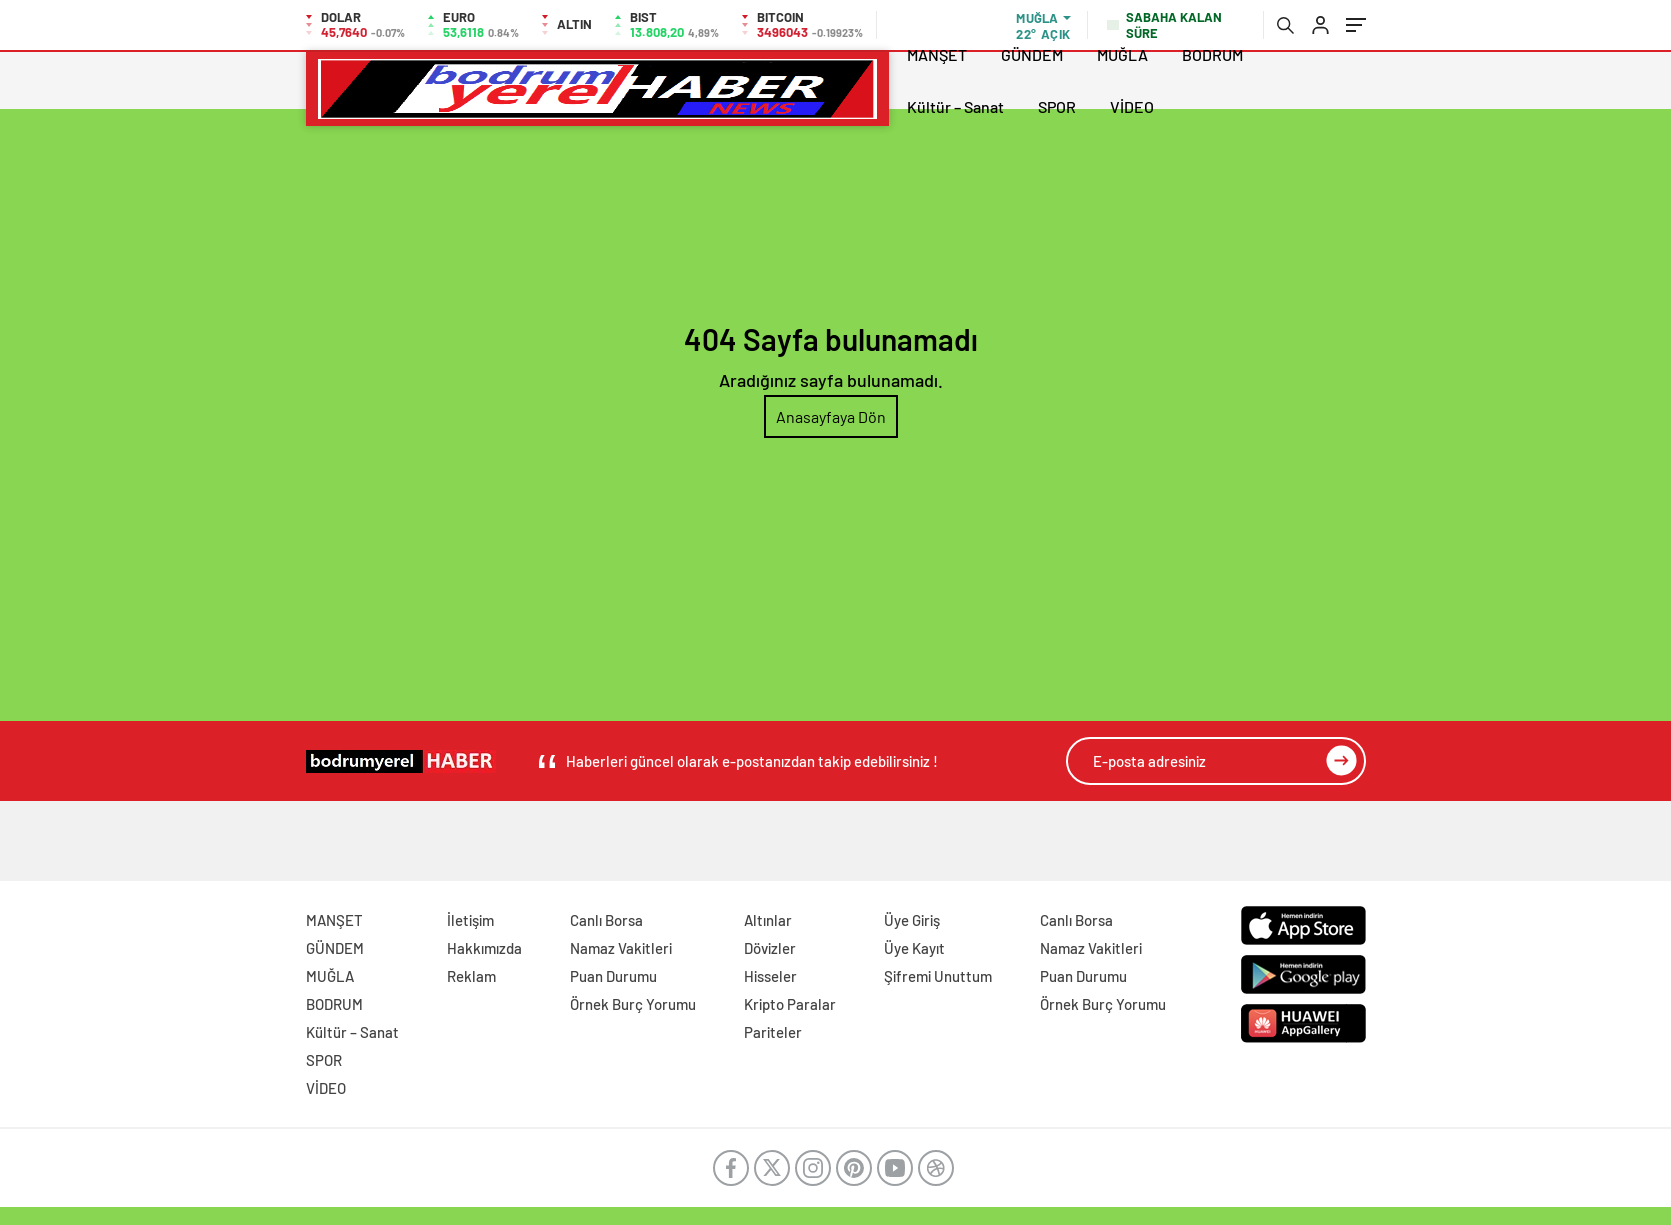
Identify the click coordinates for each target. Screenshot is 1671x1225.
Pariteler (773, 1032)
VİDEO (1132, 106)
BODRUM (1212, 54)
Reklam (471, 976)
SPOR (1057, 106)
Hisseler (770, 976)
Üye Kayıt (914, 948)
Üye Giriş (912, 920)
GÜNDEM (1032, 54)
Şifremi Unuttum (938, 976)
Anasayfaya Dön (831, 416)
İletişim (470, 920)
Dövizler (770, 948)
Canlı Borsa (606, 920)
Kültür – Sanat (955, 106)
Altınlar (768, 920)
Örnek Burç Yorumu (633, 1004)
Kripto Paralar (790, 1004)
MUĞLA (1122, 54)
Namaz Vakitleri (621, 948)
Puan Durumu (613, 976)
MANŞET (937, 54)
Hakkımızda (484, 948)
